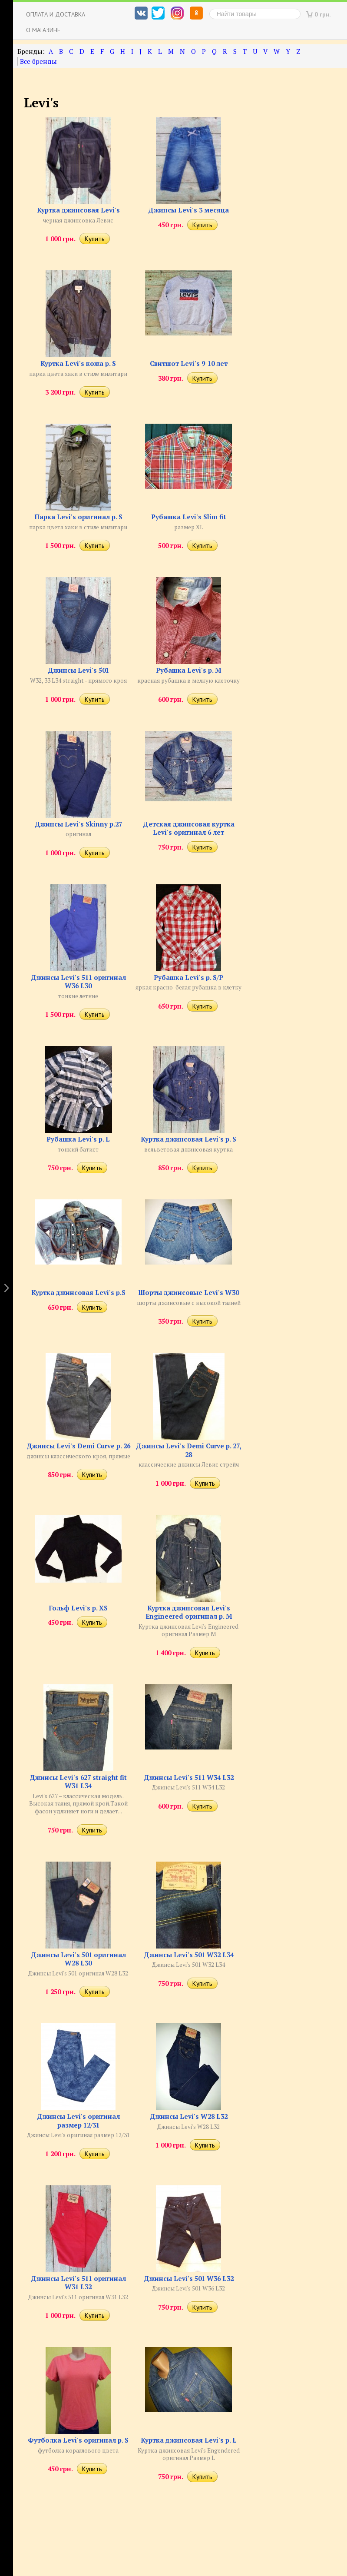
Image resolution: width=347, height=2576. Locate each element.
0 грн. (322, 14)
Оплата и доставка (55, 14)
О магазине (43, 30)
